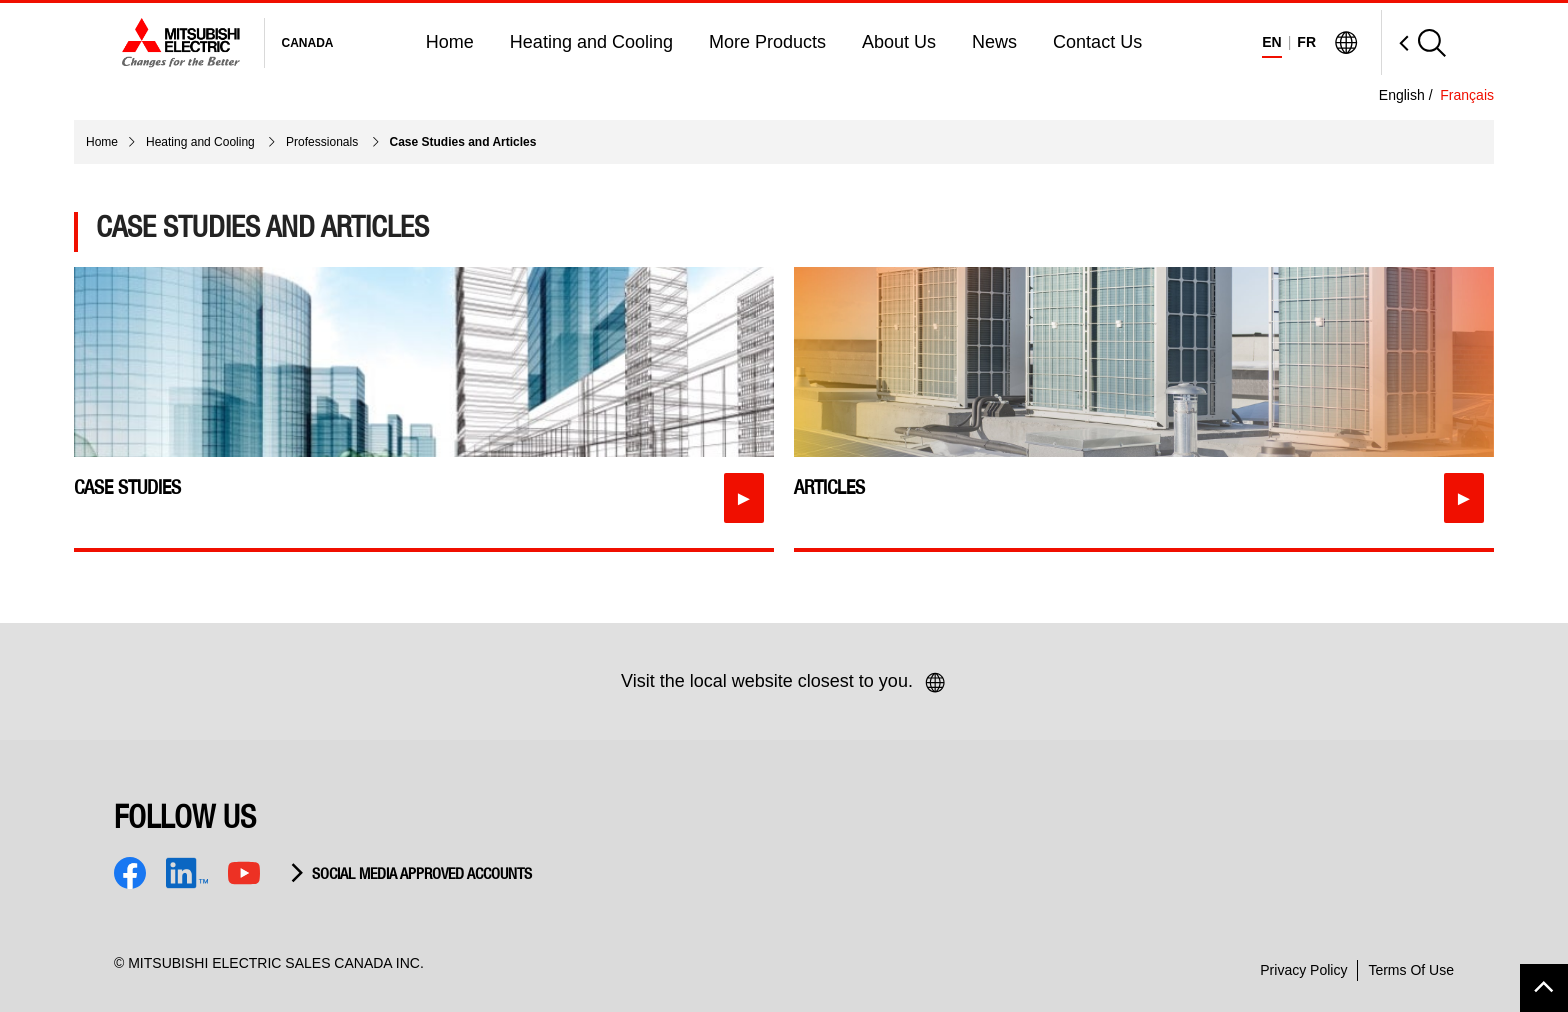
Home (450, 42)
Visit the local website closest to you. (784, 683)
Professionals (323, 142)
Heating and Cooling (591, 42)
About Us (899, 42)
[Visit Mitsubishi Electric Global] (1346, 43)
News (994, 42)
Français (1467, 95)
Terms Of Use (1411, 970)
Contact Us (1097, 42)
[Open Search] (1413, 42)
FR (1306, 42)
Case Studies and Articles (463, 142)
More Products (767, 42)
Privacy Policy (1303, 970)
